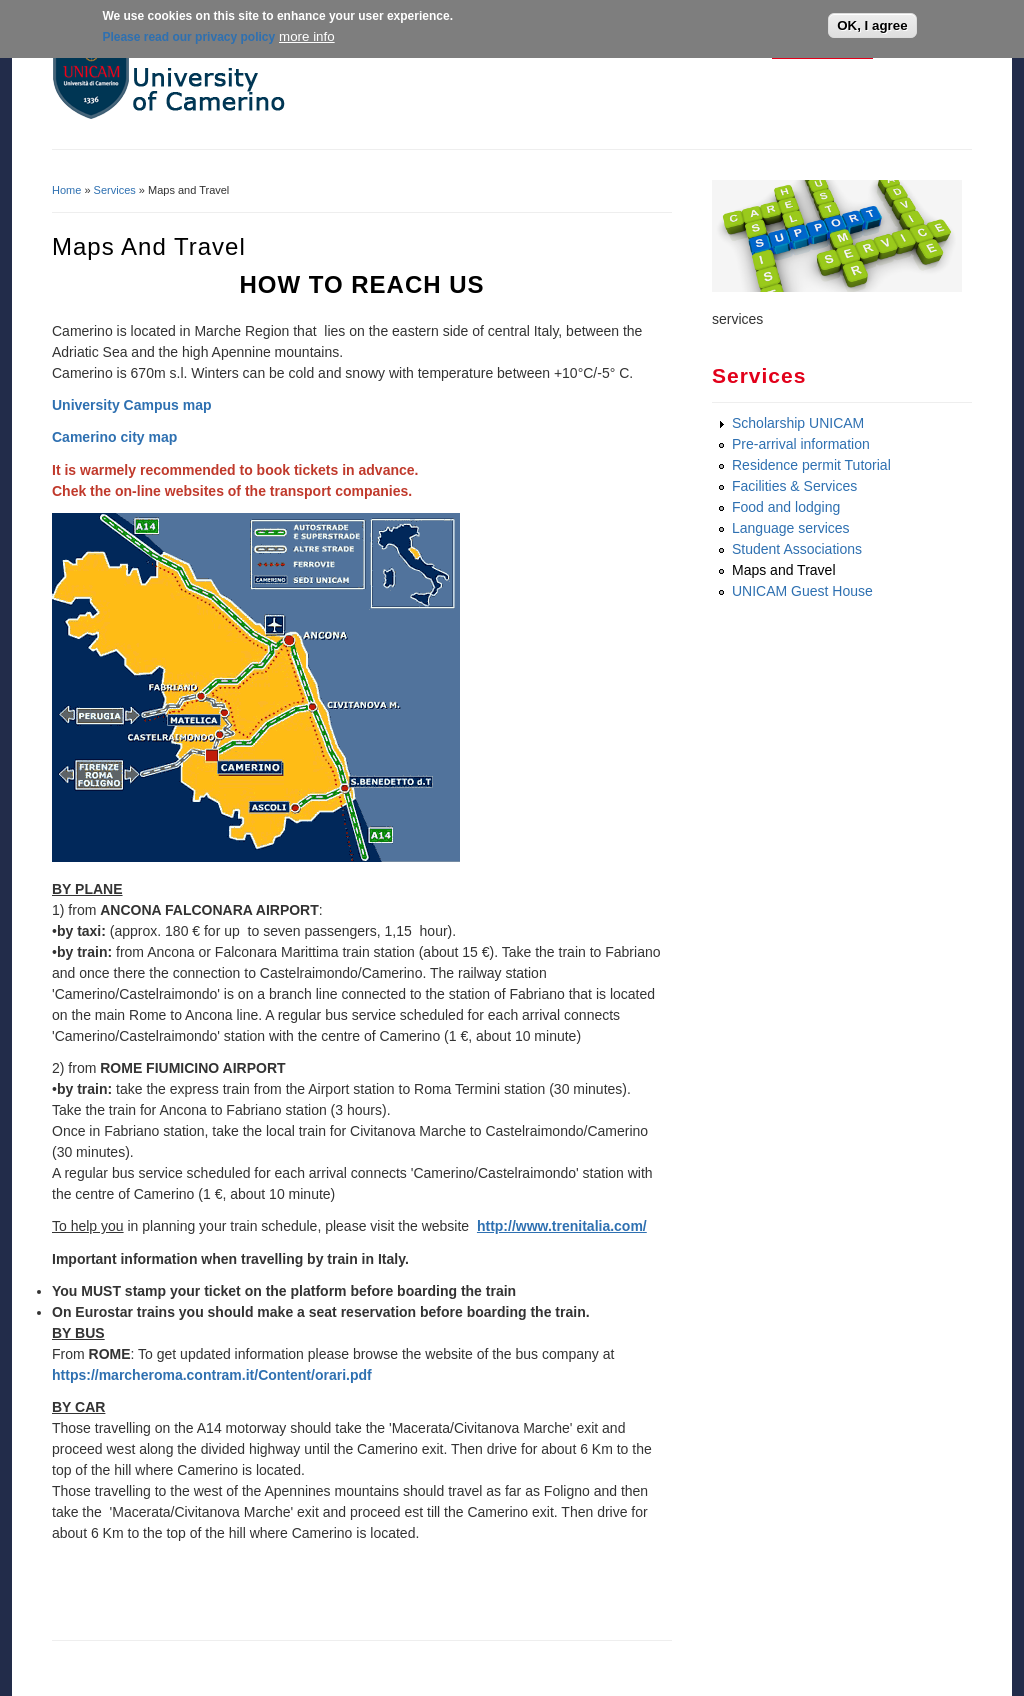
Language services (791, 528)
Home (66, 190)
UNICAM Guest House (802, 591)
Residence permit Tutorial (811, 465)
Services (115, 190)
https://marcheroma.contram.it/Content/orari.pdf (212, 1375)
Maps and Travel (784, 570)
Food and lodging (786, 507)
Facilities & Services (794, 486)
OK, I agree (872, 23)
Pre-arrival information (801, 444)
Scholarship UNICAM (798, 423)
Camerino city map (114, 437)
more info (307, 33)
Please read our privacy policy (188, 34)
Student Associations (797, 549)
